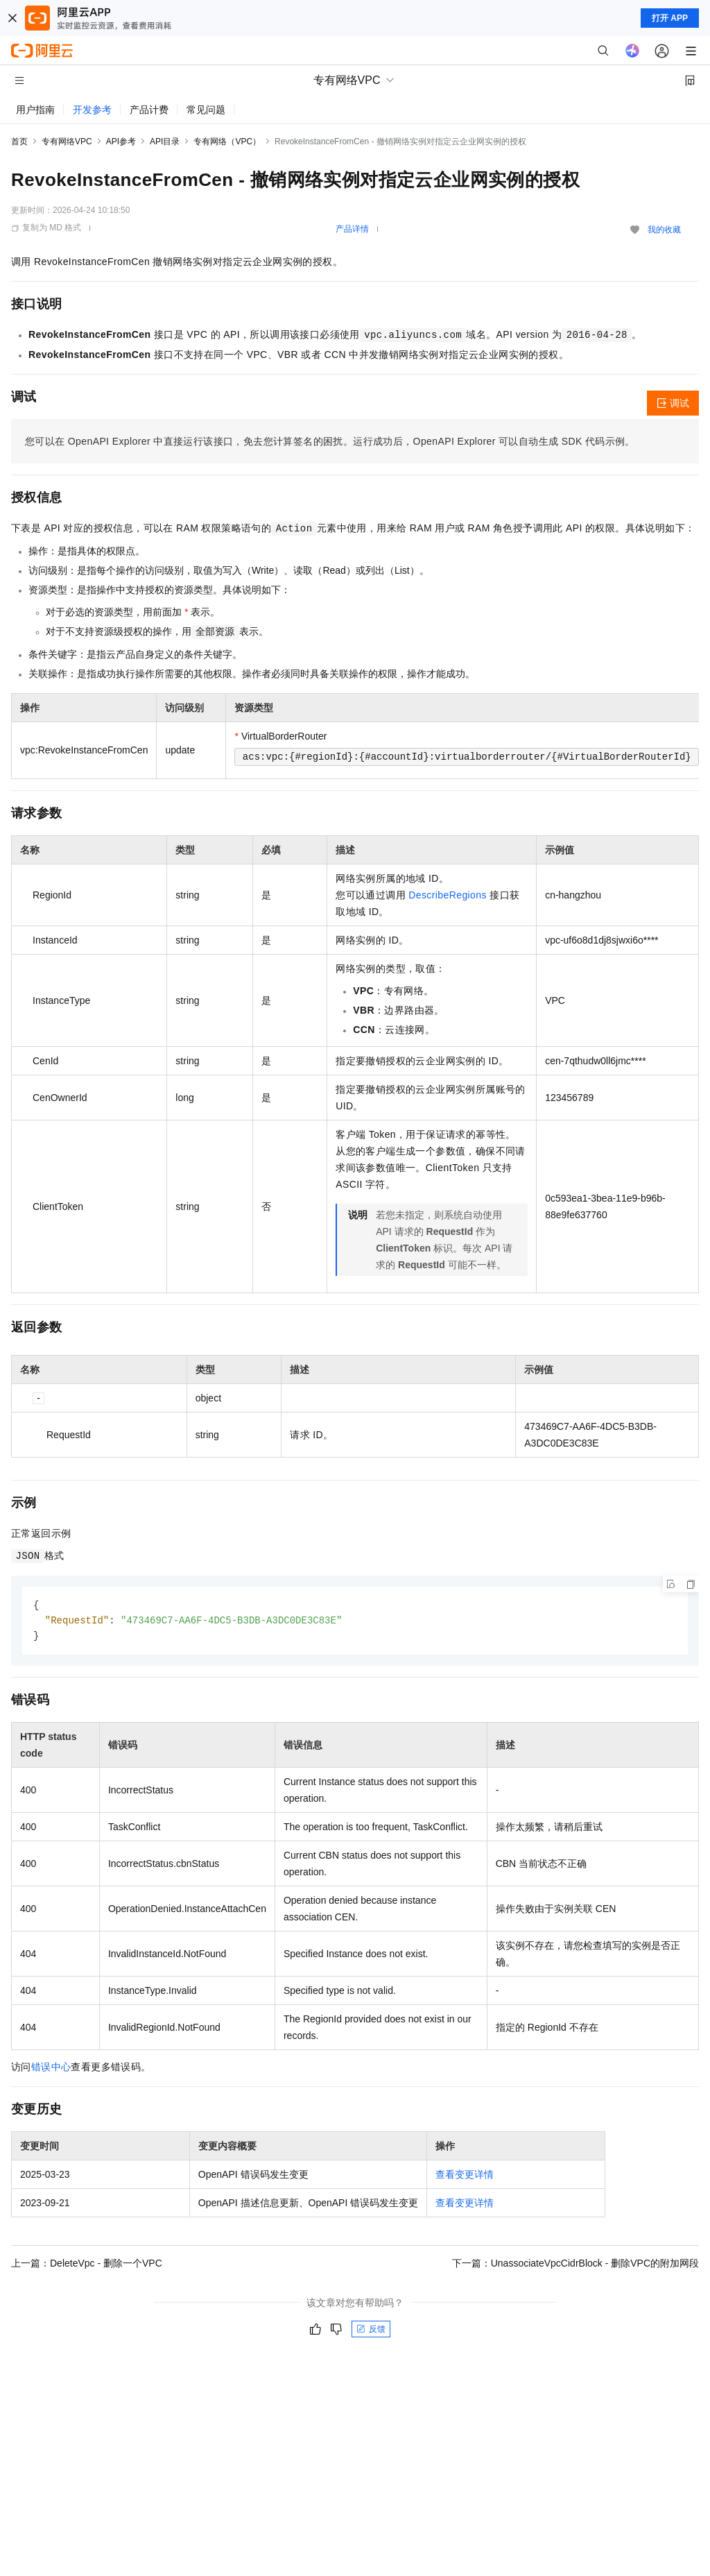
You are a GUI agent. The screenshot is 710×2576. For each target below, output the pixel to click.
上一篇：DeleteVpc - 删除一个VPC (86, 2265)
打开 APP (670, 18)
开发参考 (92, 109)
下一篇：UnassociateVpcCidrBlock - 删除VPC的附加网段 (575, 2265)
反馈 (371, 2331)
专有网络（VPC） (227, 141)
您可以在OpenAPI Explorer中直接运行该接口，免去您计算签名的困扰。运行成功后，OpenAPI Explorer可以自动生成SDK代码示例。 (330, 441)
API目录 (165, 141)
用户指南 (35, 109)
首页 (19, 141)
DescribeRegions (447, 895)
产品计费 (149, 109)
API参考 (121, 141)
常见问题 (206, 109)
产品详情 (352, 229)
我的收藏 (664, 229)
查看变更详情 (464, 2176)
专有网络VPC (67, 141)
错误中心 (51, 2068)
